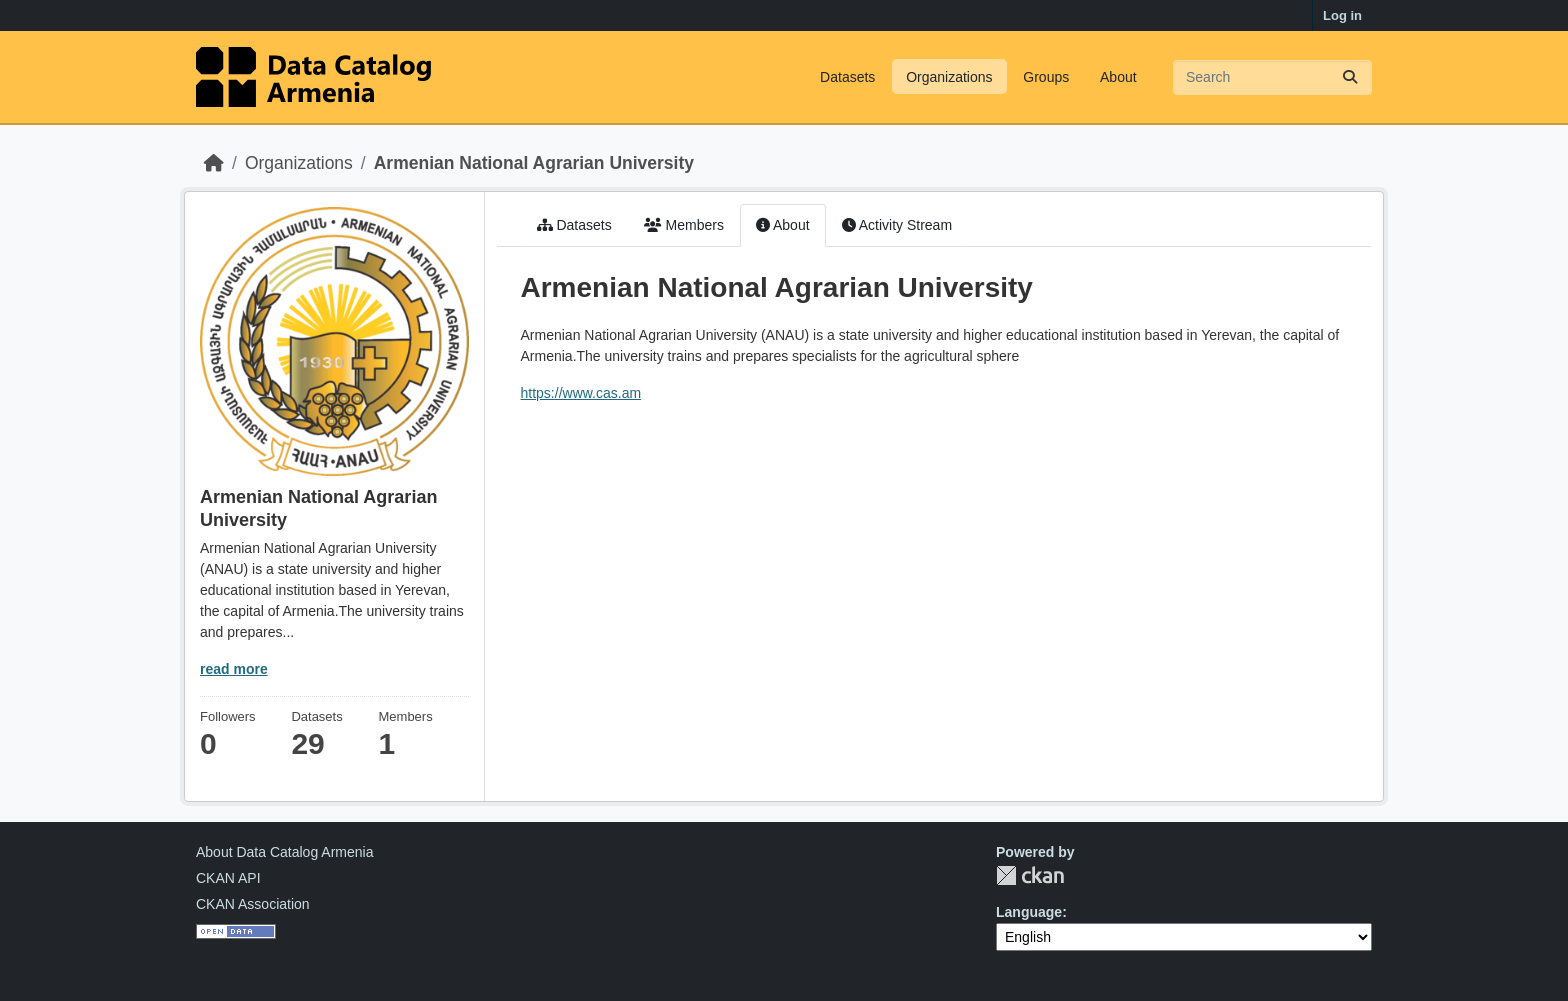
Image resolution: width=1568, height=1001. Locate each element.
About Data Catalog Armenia (284, 852)
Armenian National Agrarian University (534, 163)
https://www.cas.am (581, 393)
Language (1029, 912)
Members (684, 225)
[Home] (214, 163)
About (1118, 77)
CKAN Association (253, 904)
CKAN (1030, 875)
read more (234, 669)
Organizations (949, 77)
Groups (1046, 77)
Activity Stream (897, 225)
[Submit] (1350, 77)
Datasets (847, 77)
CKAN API (228, 878)
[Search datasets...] (1272, 77)
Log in (1342, 15)
